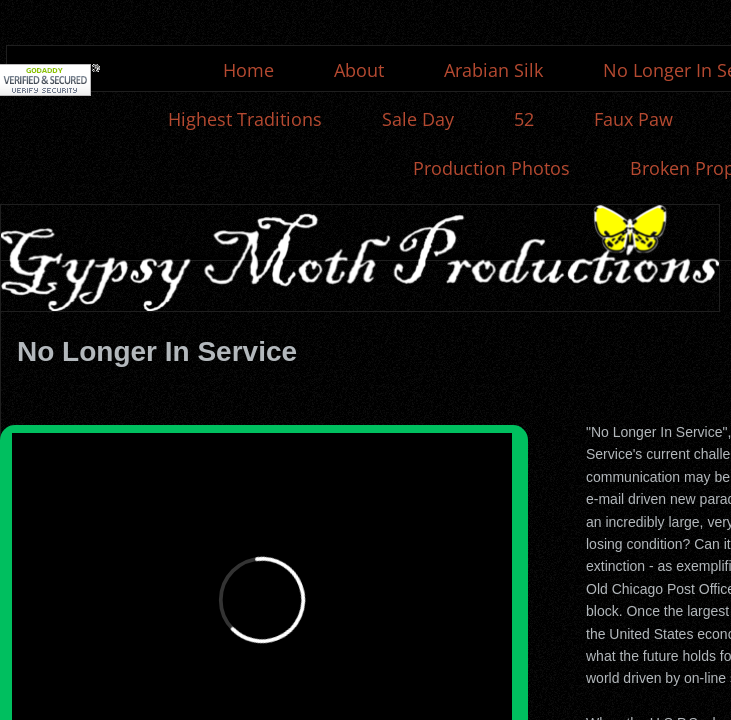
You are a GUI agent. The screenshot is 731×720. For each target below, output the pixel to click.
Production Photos (491, 168)
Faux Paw (633, 119)
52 (524, 119)
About (359, 70)
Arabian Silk (493, 70)
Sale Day (418, 119)
